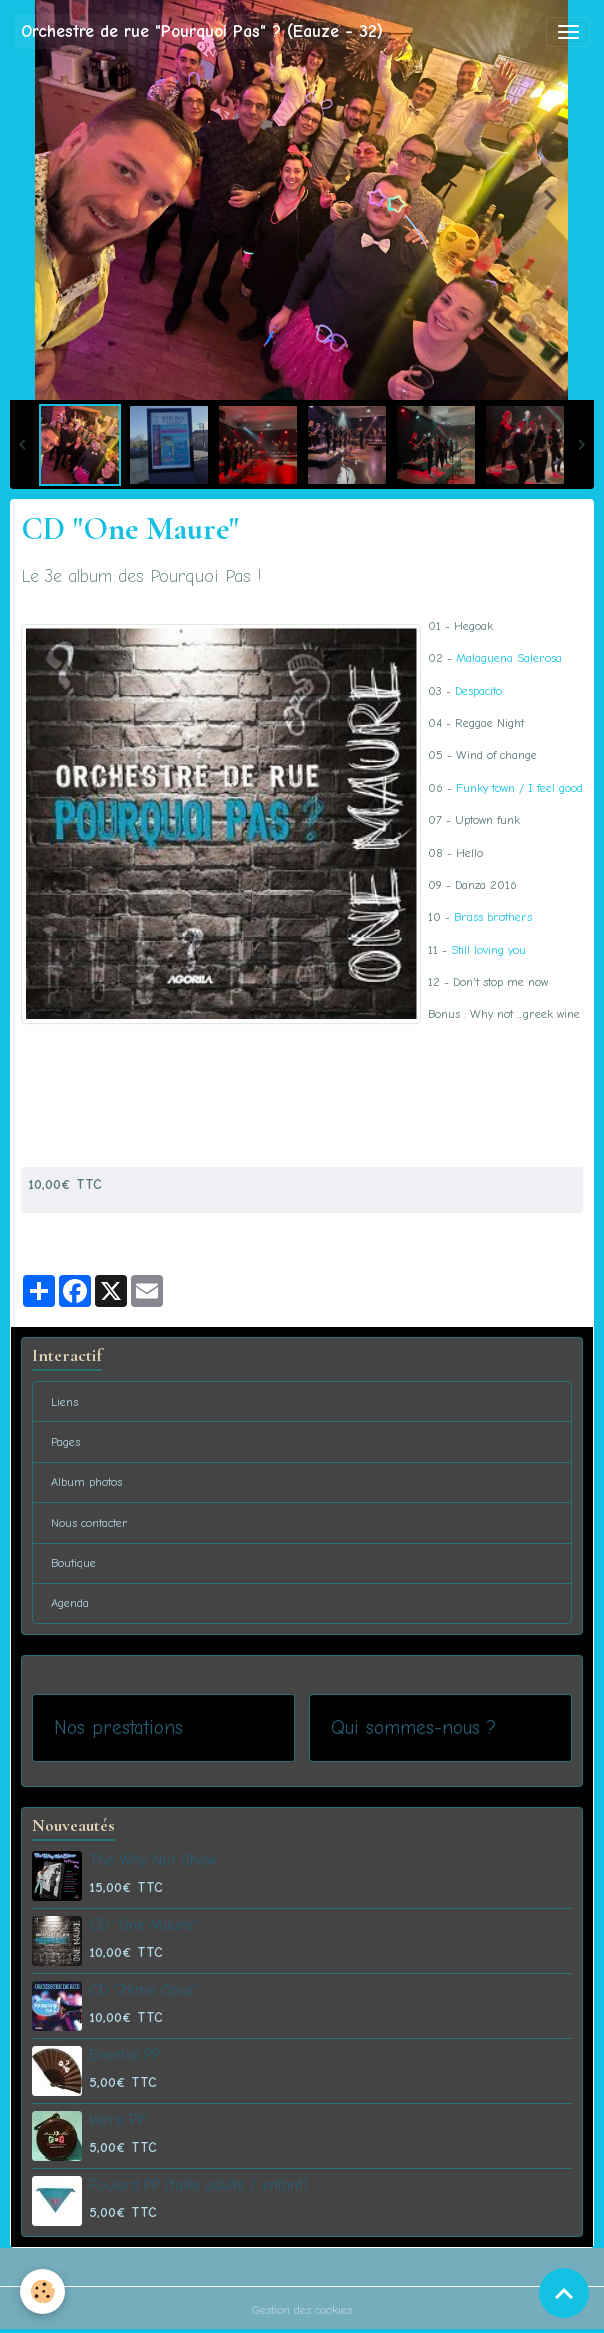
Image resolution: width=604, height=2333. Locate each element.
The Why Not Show (152, 1860)
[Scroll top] (564, 2293)
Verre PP (117, 2120)
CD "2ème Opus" (144, 1990)
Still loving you (488, 950)
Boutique (73, 1563)
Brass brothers (493, 917)
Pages (65, 1442)
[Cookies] (42, 2291)
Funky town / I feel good (519, 788)
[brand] (202, 31)
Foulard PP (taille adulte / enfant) (198, 2185)
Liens (64, 1402)
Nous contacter (89, 1523)
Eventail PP (124, 2055)
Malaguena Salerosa (509, 658)
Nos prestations (118, 1727)
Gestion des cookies (302, 2310)
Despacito (478, 691)
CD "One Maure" (143, 1925)
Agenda (70, 1603)
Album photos (86, 1482)
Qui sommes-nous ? (413, 1727)
